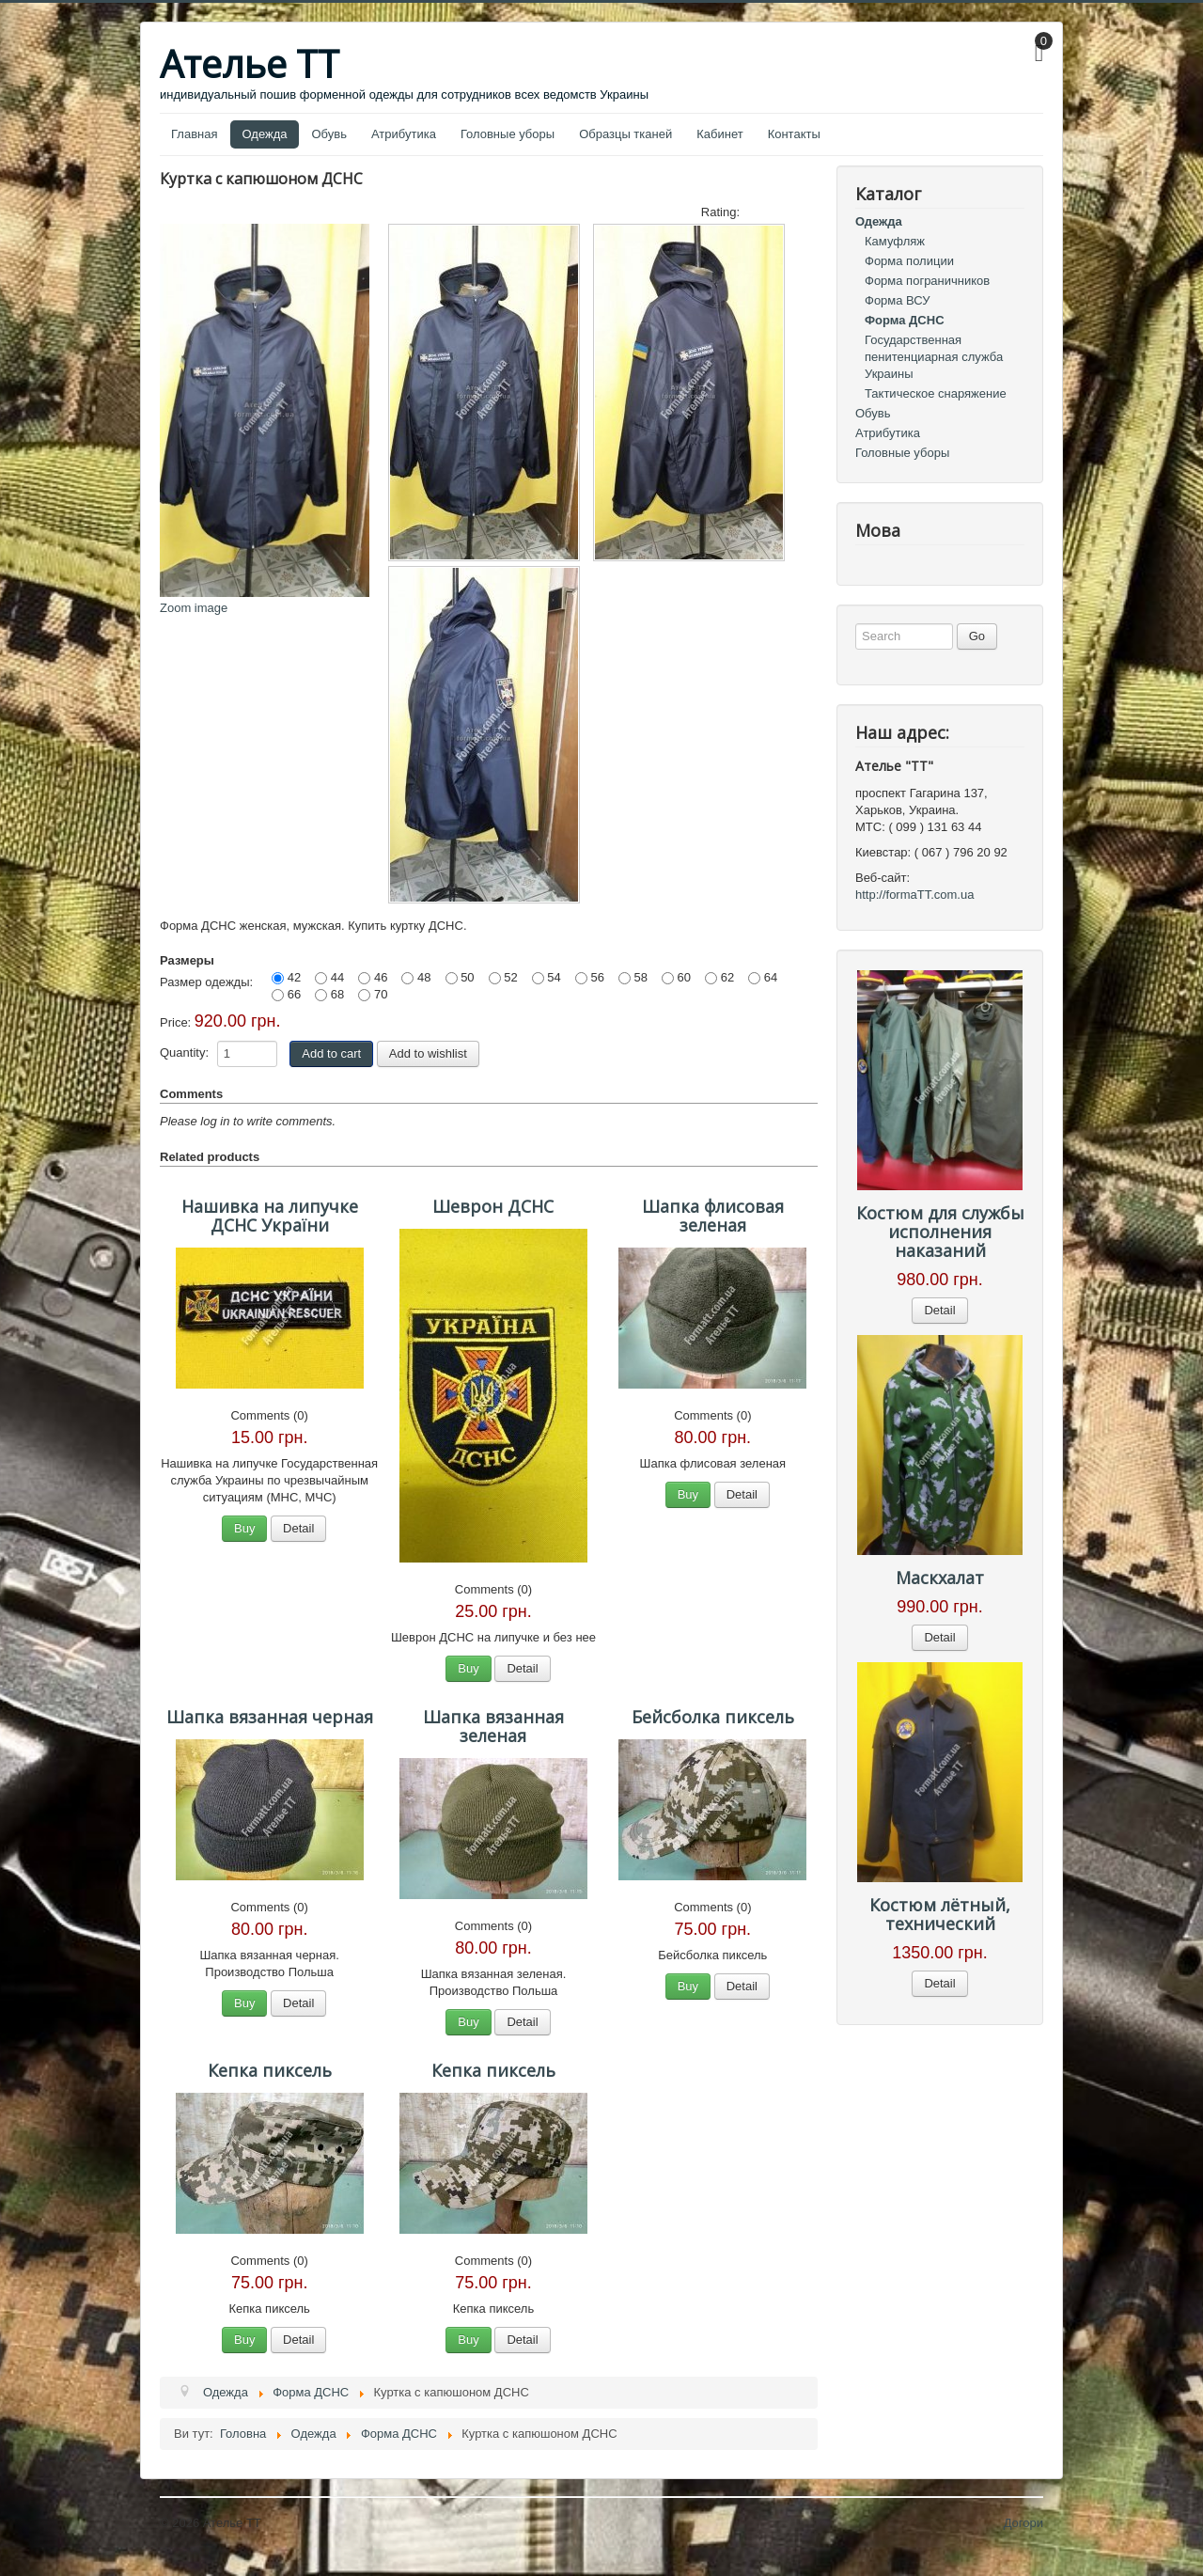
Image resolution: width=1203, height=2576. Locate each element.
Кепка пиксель (270, 2070)
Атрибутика (403, 134)
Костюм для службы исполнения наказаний (940, 1232)
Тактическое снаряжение (936, 393)
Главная (194, 134)
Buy (244, 1528)
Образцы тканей (625, 134)
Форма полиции (909, 261)
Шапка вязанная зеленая (493, 1726)
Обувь (329, 134)
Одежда (264, 134)
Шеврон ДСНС (493, 1206)
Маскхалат (940, 1577)
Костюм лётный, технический (939, 1914)
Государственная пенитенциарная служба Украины (934, 357)
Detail (298, 1528)
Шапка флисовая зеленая (713, 1215)
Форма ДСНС (905, 320)
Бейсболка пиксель (713, 1716)
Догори (1023, 2523)
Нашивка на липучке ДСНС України (269, 1215)
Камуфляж (895, 241)
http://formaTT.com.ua (914, 894)
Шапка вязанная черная (269, 1716)
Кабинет (719, 134)
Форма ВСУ (897, 300)
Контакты (794, 134)
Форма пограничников (927, 281)
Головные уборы (508, 134)
